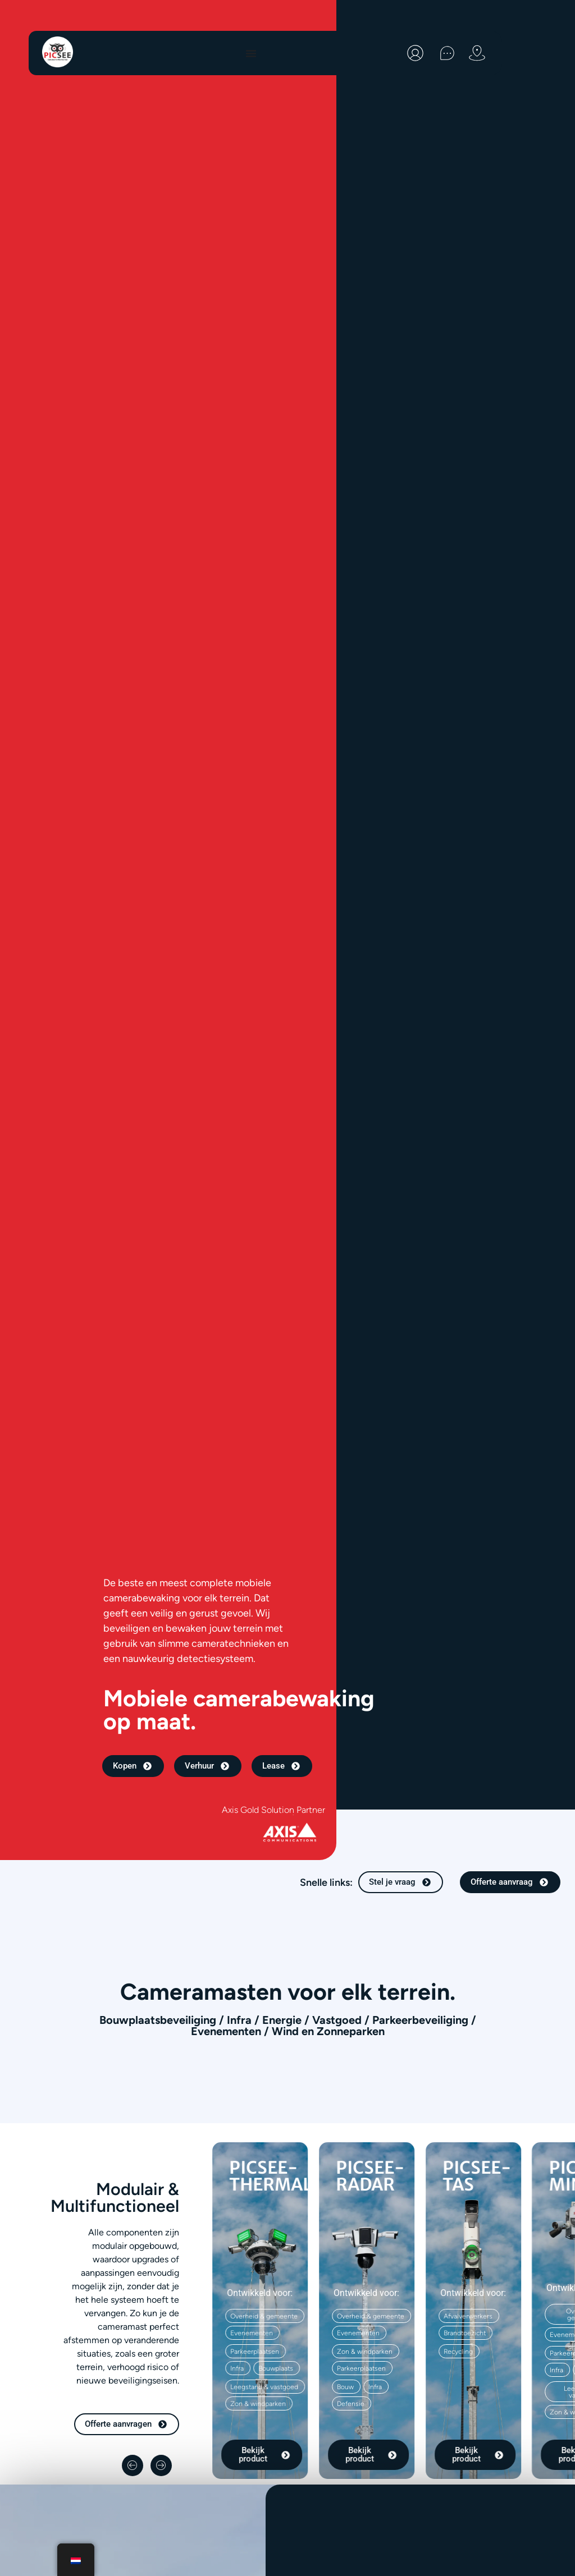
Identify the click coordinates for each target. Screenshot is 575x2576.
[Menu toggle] (251, 53)
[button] (346, 2387)
